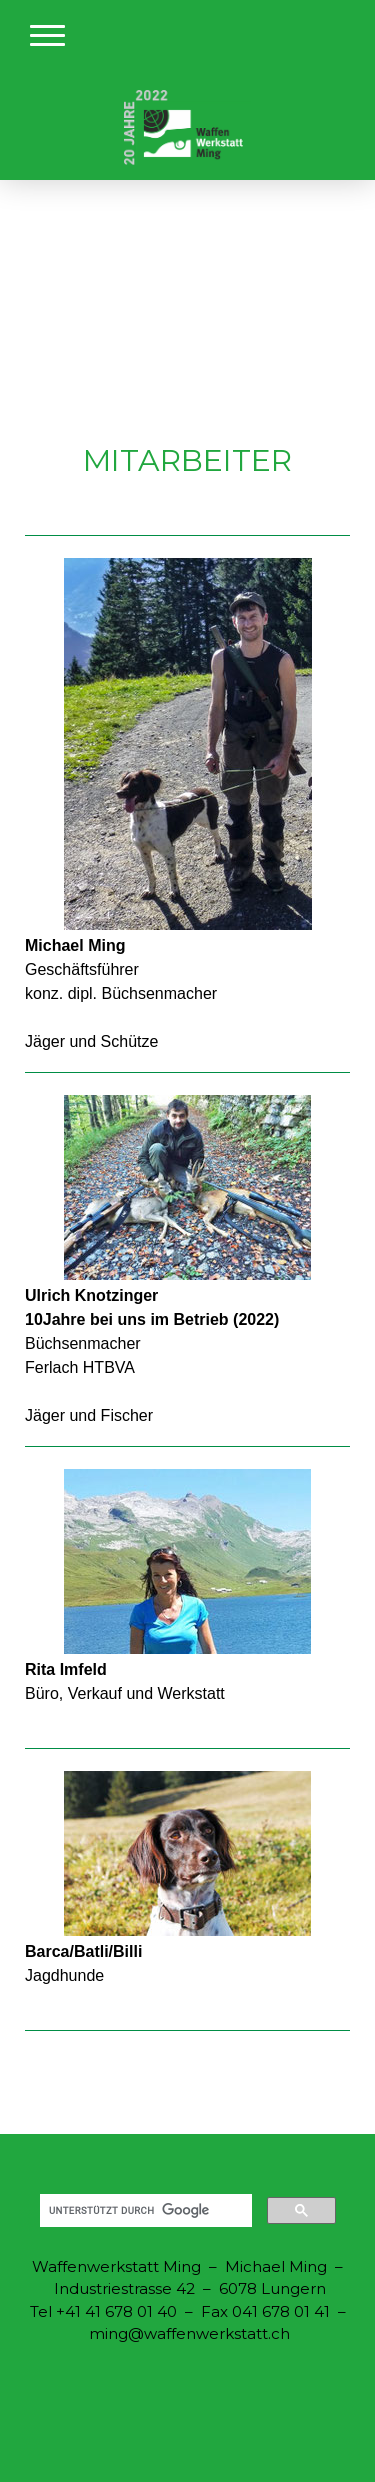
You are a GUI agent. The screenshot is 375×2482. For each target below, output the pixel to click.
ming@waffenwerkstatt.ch (189, 2333)
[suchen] (144, 2211)
